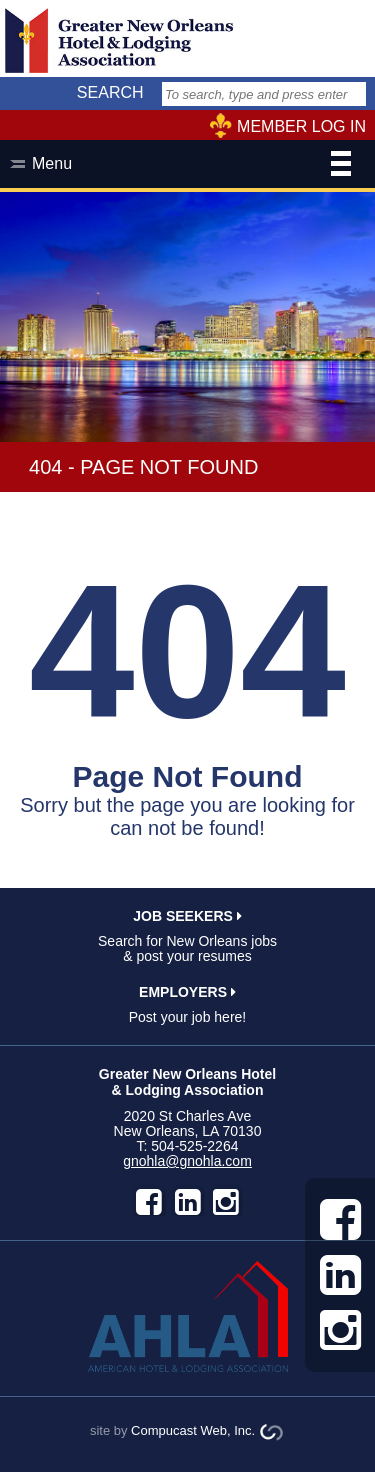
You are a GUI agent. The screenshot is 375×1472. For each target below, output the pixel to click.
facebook (149, 1202)
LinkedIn (188, 1202)
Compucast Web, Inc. (193, 1430)
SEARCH (110, 92)
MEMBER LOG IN (301, 126)
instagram (226, 1202)
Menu (191, 166)
